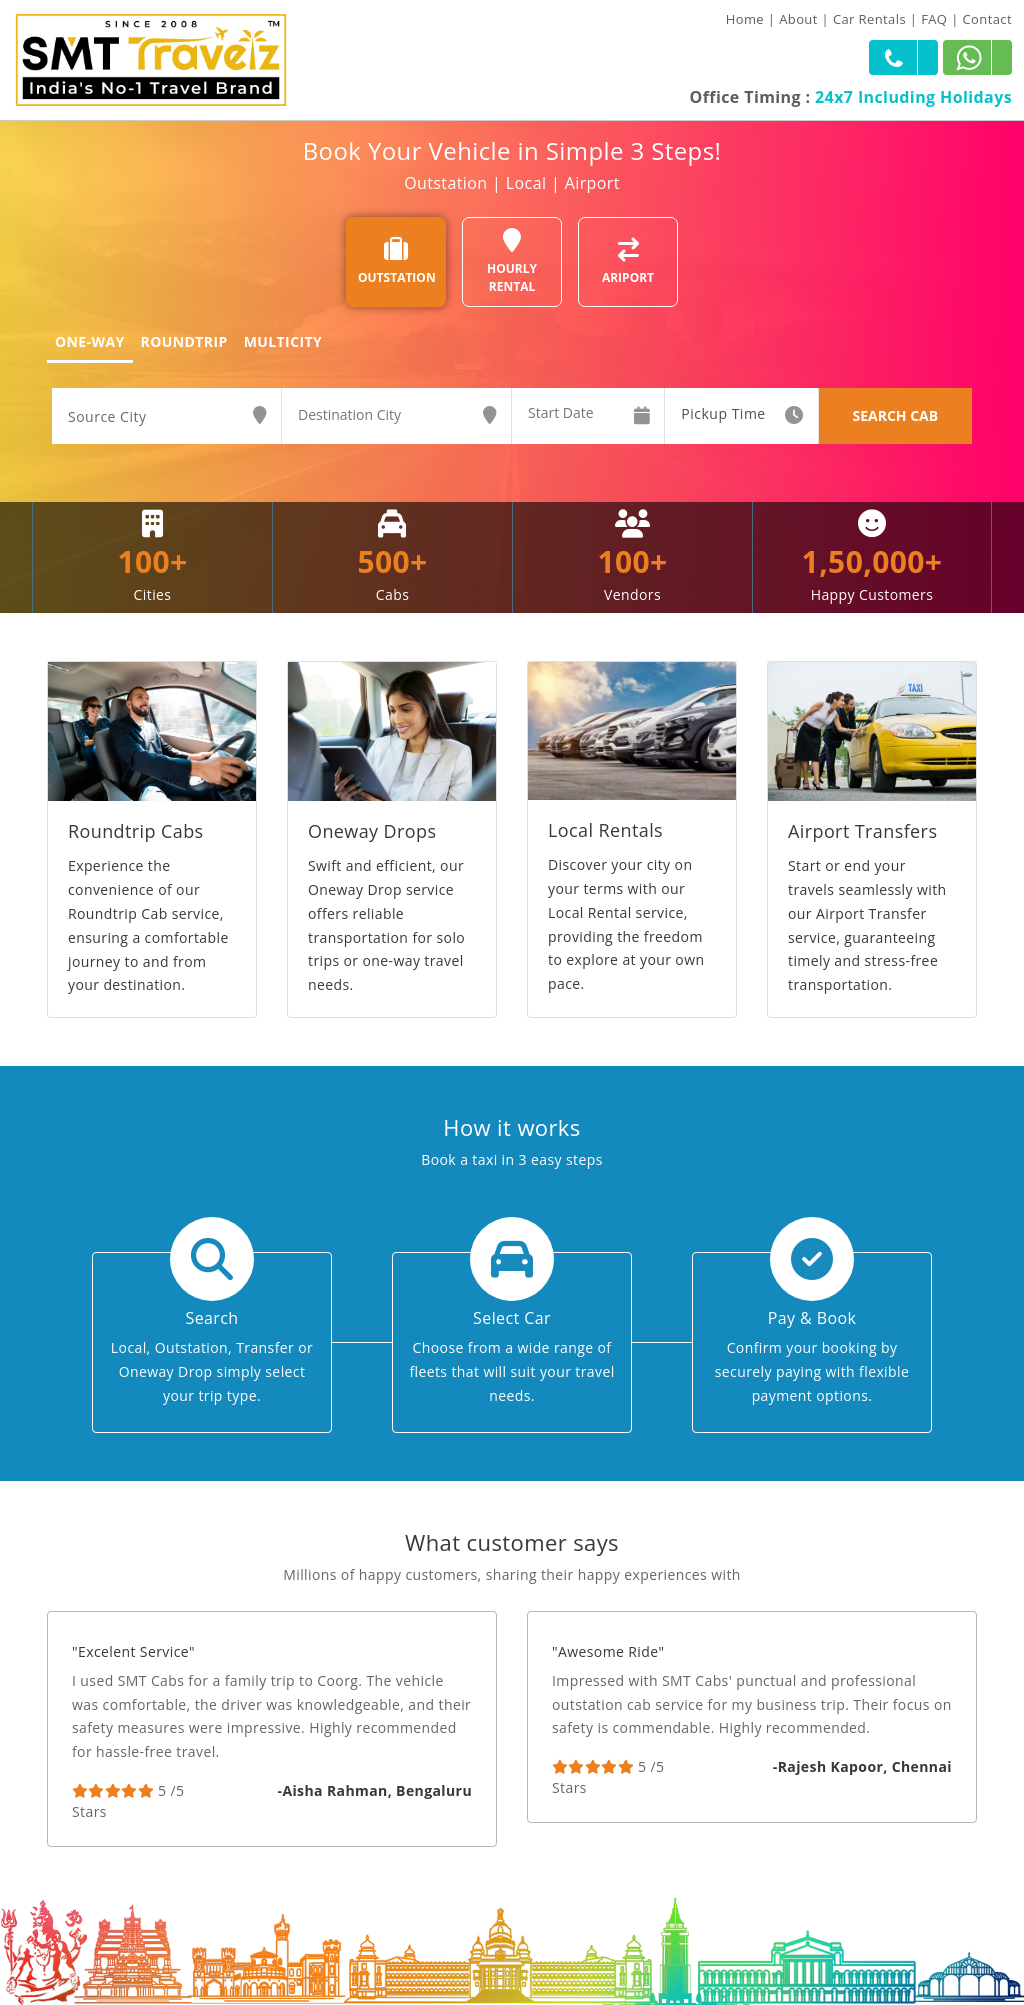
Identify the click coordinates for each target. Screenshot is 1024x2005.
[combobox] (166, 417)
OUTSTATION (397, 261)
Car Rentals (869, 19)
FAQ (934, 19)
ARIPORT (628, 261)
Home (745, 19)
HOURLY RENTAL (512, 261)
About (798, 19)
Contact (988, 19)
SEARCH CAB (895, 415)
